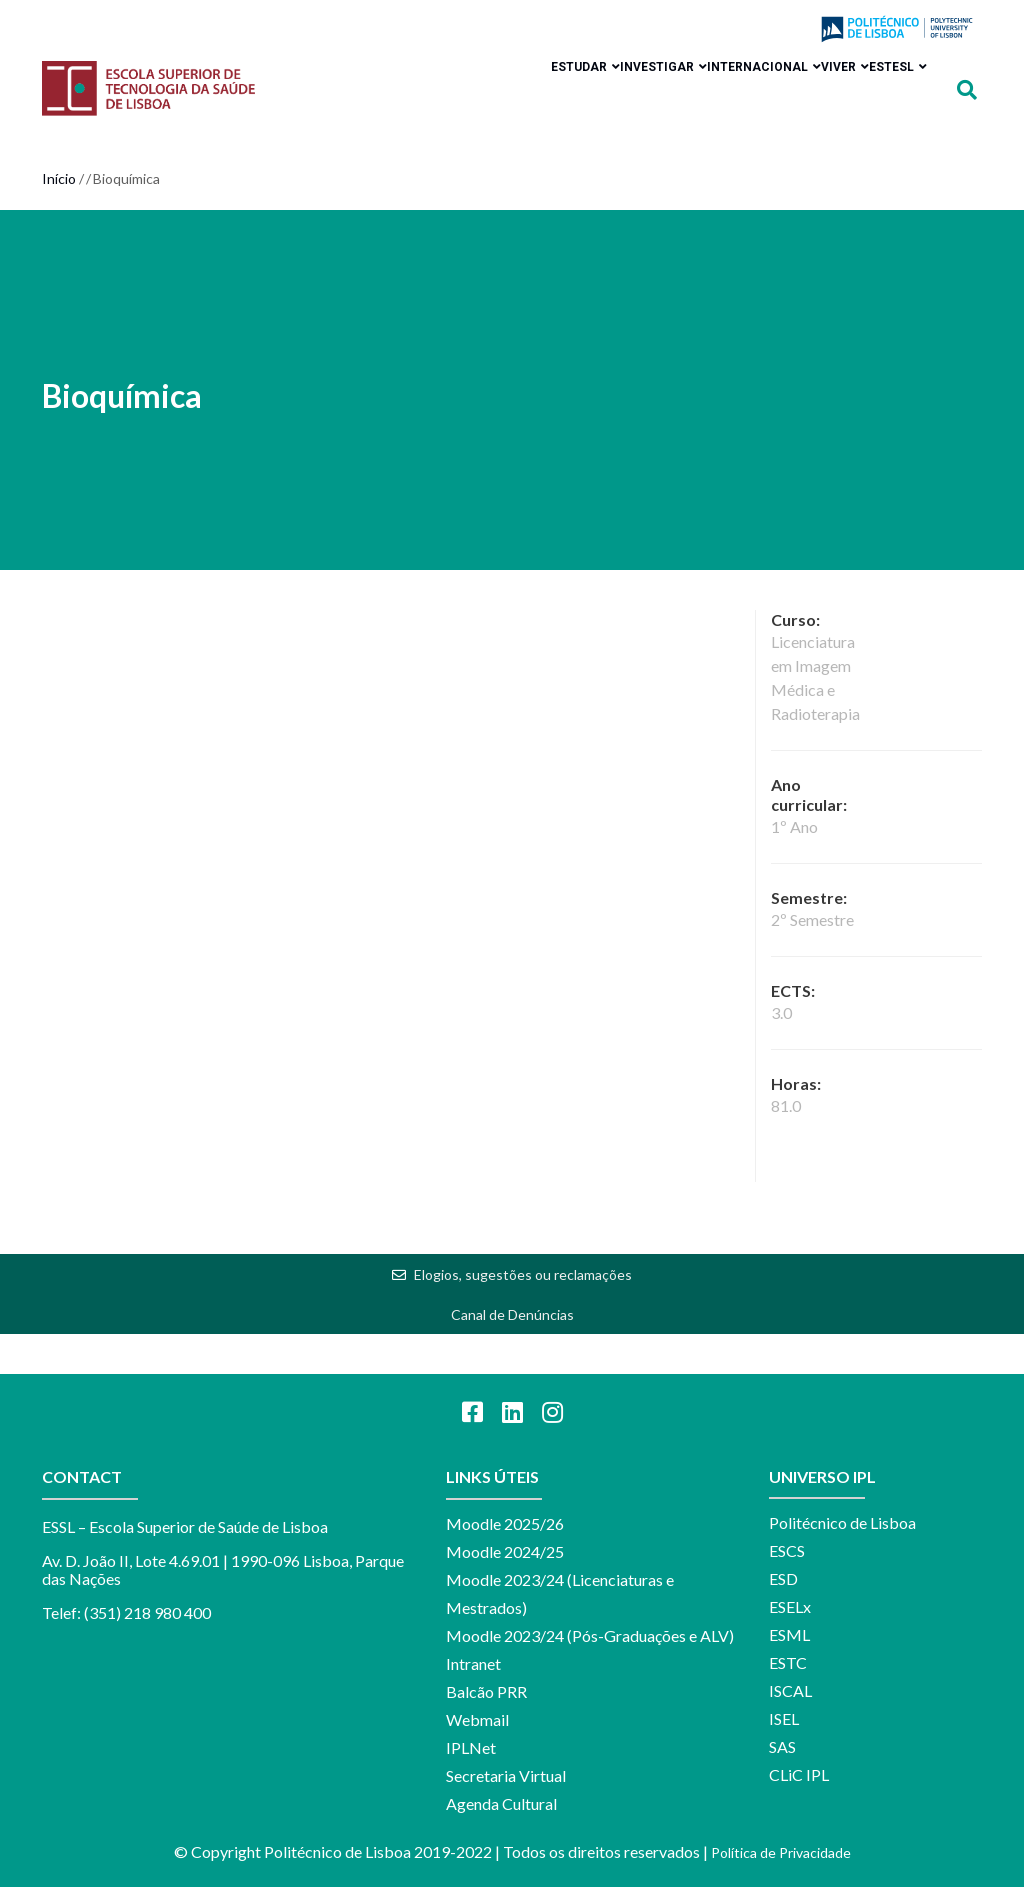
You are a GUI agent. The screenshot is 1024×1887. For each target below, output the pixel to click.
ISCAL (790, 1690)
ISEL (784, 1718)
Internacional (714, 77)
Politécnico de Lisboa (842, 1522)
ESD (783, 1578)
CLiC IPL (799, 1774)
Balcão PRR (486, 1691)
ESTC (788, 1662)
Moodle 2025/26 (505, 1523)
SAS (782, 1746)
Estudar (495, 77)
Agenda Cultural (501, 1803)
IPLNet (471, 1747)
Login (778, 30)
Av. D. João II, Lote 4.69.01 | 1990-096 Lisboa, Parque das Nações (223, 1569)
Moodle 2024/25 (505, 1551)
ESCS (787, 1550)
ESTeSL (888, 77)
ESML (789, 1634)
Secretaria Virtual (506, 1775)
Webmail (477, 1719)
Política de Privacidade (781, 1852)
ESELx (790, 1606)
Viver (815, 77)
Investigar (593, 77)
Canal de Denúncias (512, 1314)
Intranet (473, 1663)
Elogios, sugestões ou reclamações (523, 1274)
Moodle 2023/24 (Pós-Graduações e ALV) (590, 1635)
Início (59, 178)
